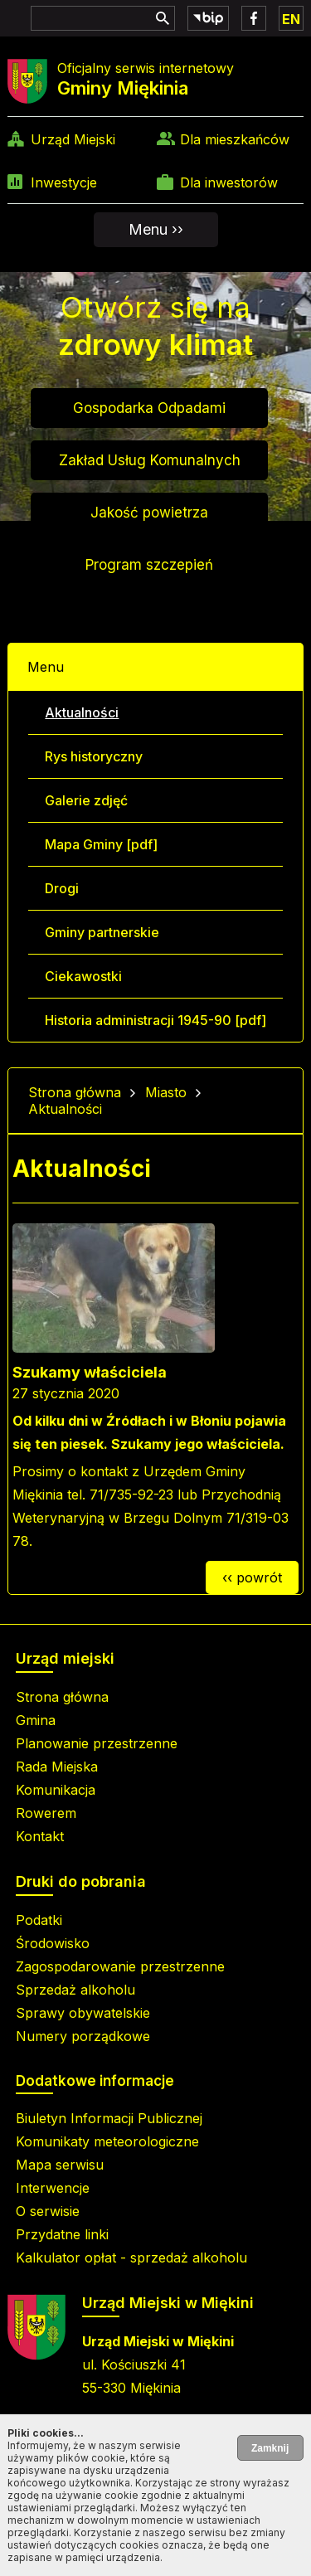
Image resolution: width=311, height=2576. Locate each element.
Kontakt (40, 1836)
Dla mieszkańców (234, 139)
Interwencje (53, 2188)
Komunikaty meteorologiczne (107, 2141)
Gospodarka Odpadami (149, 408)
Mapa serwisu (60, 2164)
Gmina (36, 1720)
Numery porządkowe (83, 2036)
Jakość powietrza (149, 512)
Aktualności (82, 712)
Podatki (39, 1920)
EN (291, 19)
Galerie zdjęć (86, 800)
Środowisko (53, 1943)
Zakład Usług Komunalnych (150, 460)
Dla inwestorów (229, 182)
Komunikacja (55, 1789)
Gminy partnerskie (102, 932)
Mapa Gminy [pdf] (101, 844)
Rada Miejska (57, 1766)
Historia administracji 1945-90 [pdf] (155, 1020)
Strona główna (74, 1092)
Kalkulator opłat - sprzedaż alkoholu (131, 2257)
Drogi (62, 888)
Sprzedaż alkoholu (75, 1989)
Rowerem (46, 1813)
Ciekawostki (83, 976)
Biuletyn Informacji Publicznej (109, 2118)
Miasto (166, 1092)
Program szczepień (149, 565)
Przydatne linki (62, 2234)
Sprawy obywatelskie (83, 2013)
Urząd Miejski (73, 139)
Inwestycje (64, 182)
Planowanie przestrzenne (96, 1743)
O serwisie (48, 2211)
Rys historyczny (94, 756)
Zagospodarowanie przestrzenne (120, 1966)
